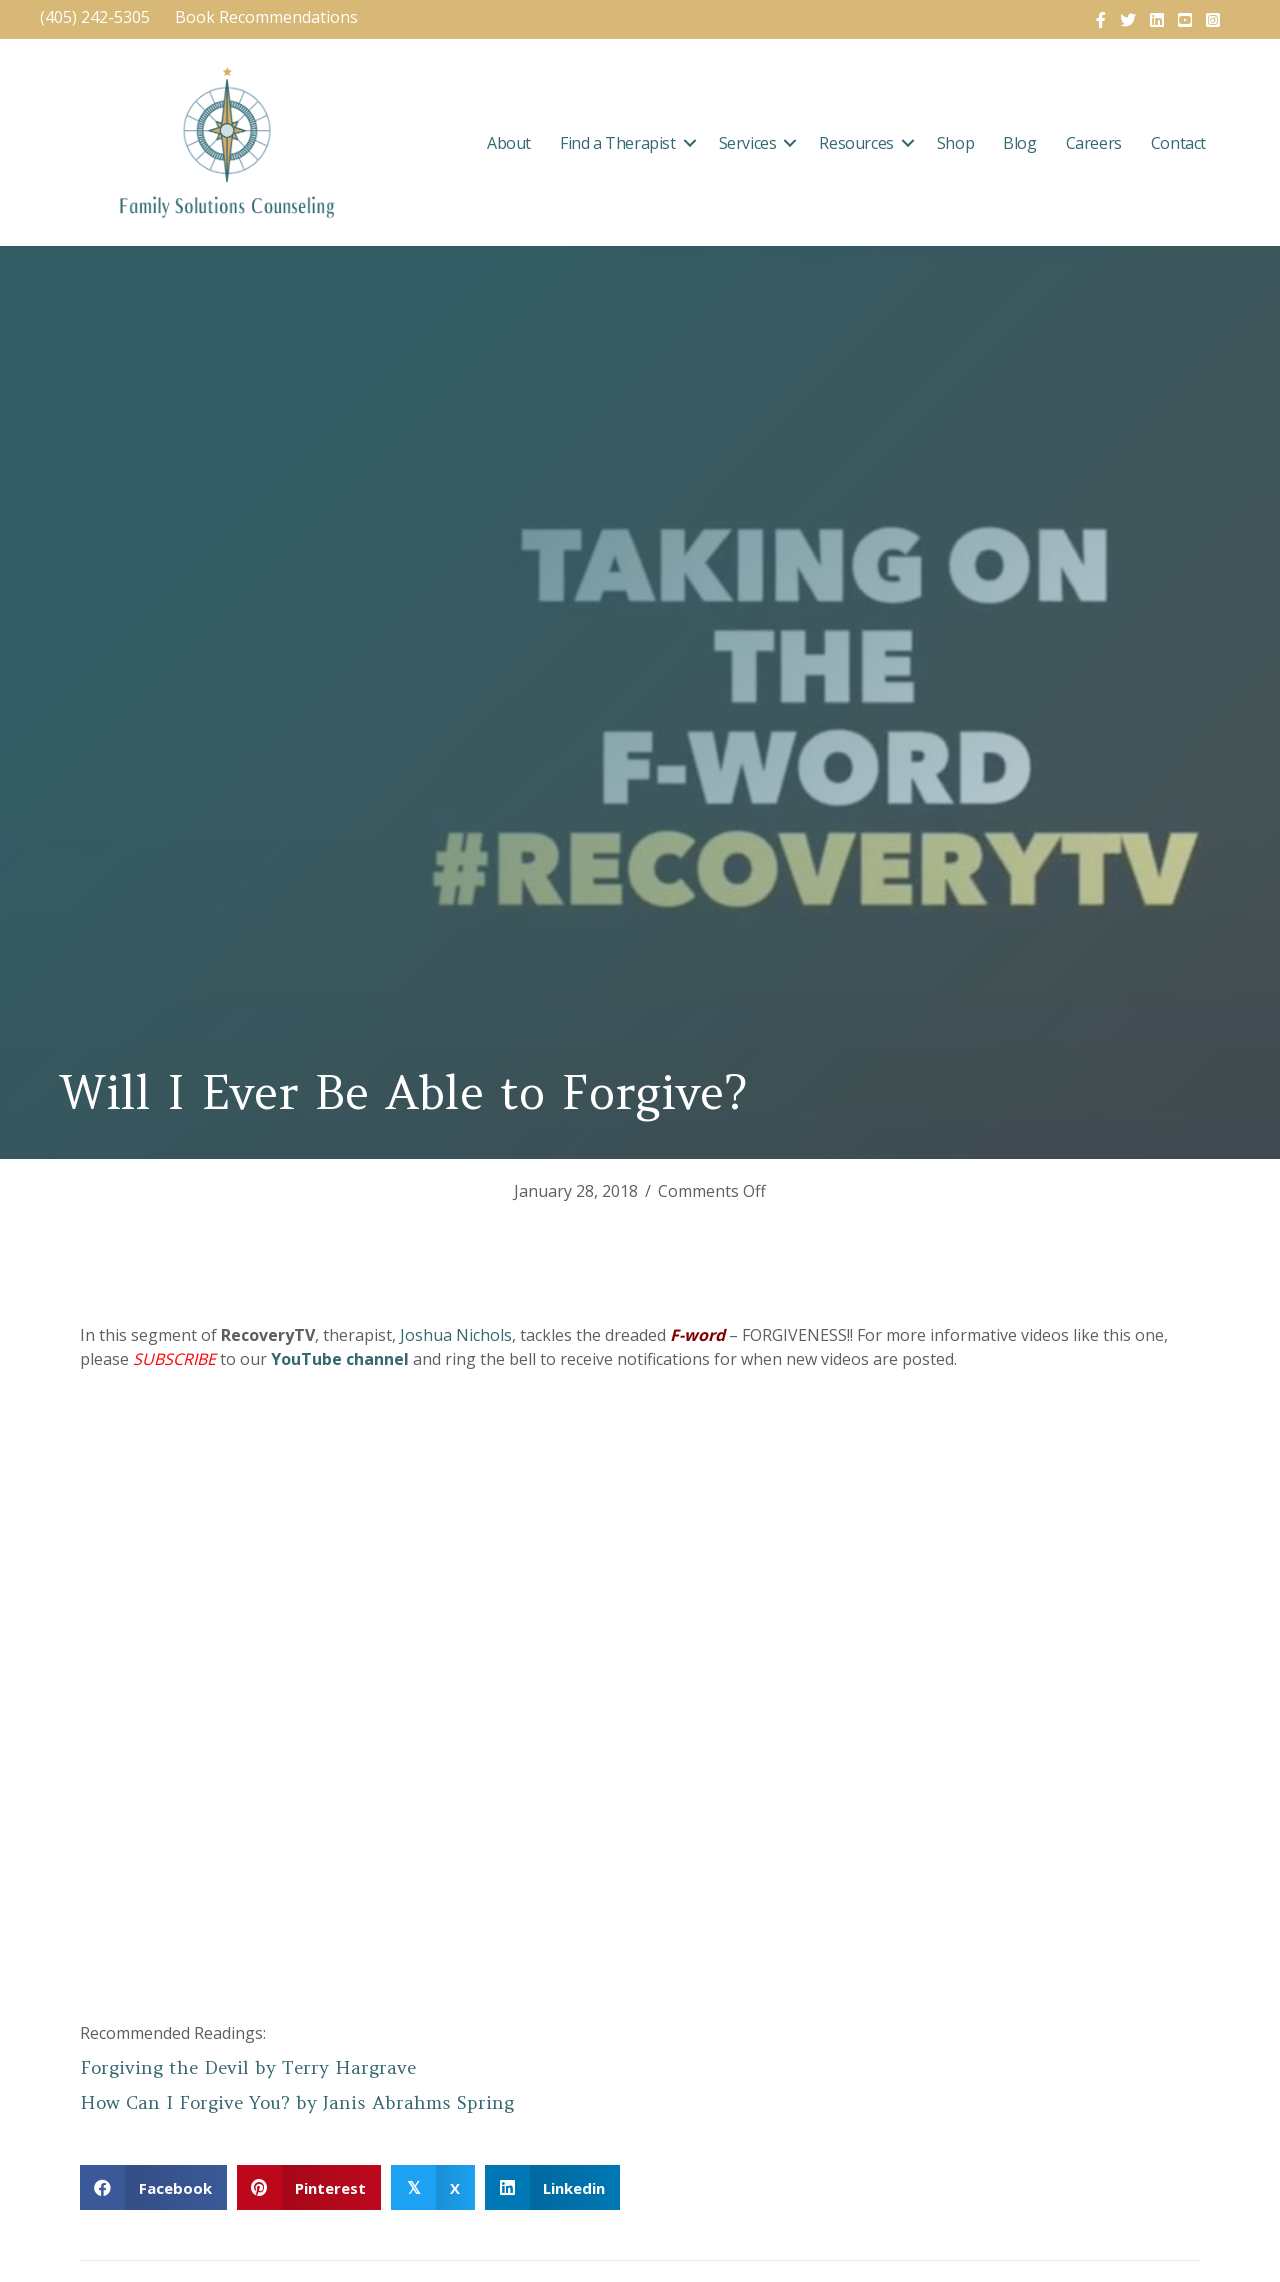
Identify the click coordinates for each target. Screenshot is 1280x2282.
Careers (1094, 143)
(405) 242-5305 (95, 17)
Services (748, 143)
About (509, 143)
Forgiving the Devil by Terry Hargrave (248, 2067)
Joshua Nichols (456, 1335)
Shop (955, 143)
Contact (1178, 143)
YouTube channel (340, 1359)
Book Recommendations (268, 17)
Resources (856, 143)
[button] (690, 143)
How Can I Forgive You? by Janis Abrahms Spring (297, 2102)
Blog (1019, 143)
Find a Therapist (618, 143)
